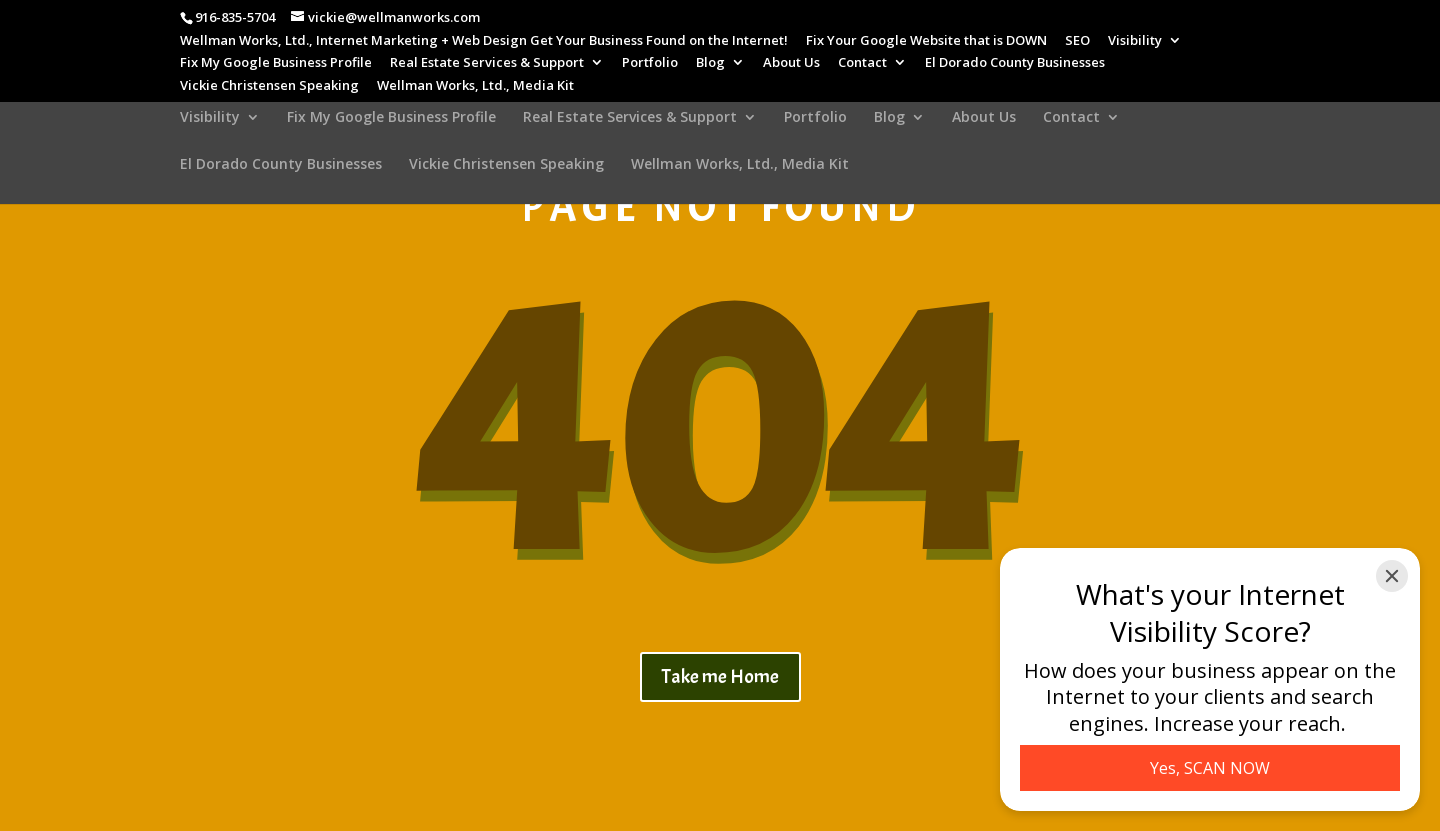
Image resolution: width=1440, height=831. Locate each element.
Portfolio (650, 63)
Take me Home (720, 676)
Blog (710, 63)
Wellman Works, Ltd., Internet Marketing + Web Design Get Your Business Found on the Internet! (484, 41)
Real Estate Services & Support (487, 63)
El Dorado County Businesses (1015, 63)
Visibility (1135, 41)
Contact (862, 63)
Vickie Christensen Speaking (269, 86)
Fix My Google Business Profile (276, 63)
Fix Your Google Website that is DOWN (926, 41)
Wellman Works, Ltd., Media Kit (475, 86)
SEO (1077, 41)
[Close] (1392, 576)
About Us (791, 63)
